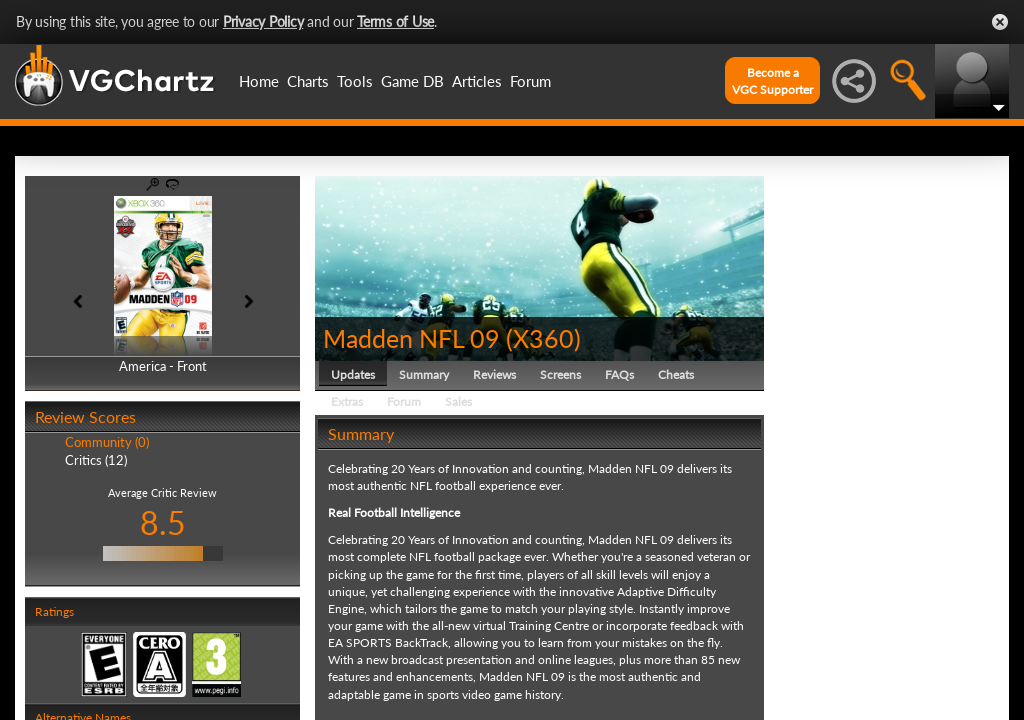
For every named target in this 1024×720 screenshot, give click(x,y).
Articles (477, 81)
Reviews (494, 374)
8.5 (163, 522)
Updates (353, 374)
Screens (560, 374)
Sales (458, 401)
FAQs (619, 374)
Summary (424, 374)
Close (1000, 22)
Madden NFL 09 (411, 338)
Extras (347, 401)
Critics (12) (96, 460)
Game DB (412, 81)
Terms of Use (395, 21)
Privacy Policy (263, 21)
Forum (530, 81)
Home (259, 81)
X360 (543, 338)
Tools (355, 81)
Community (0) (107, 442)
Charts (308, 81)
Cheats (676, 374)
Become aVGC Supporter (772, 81)
